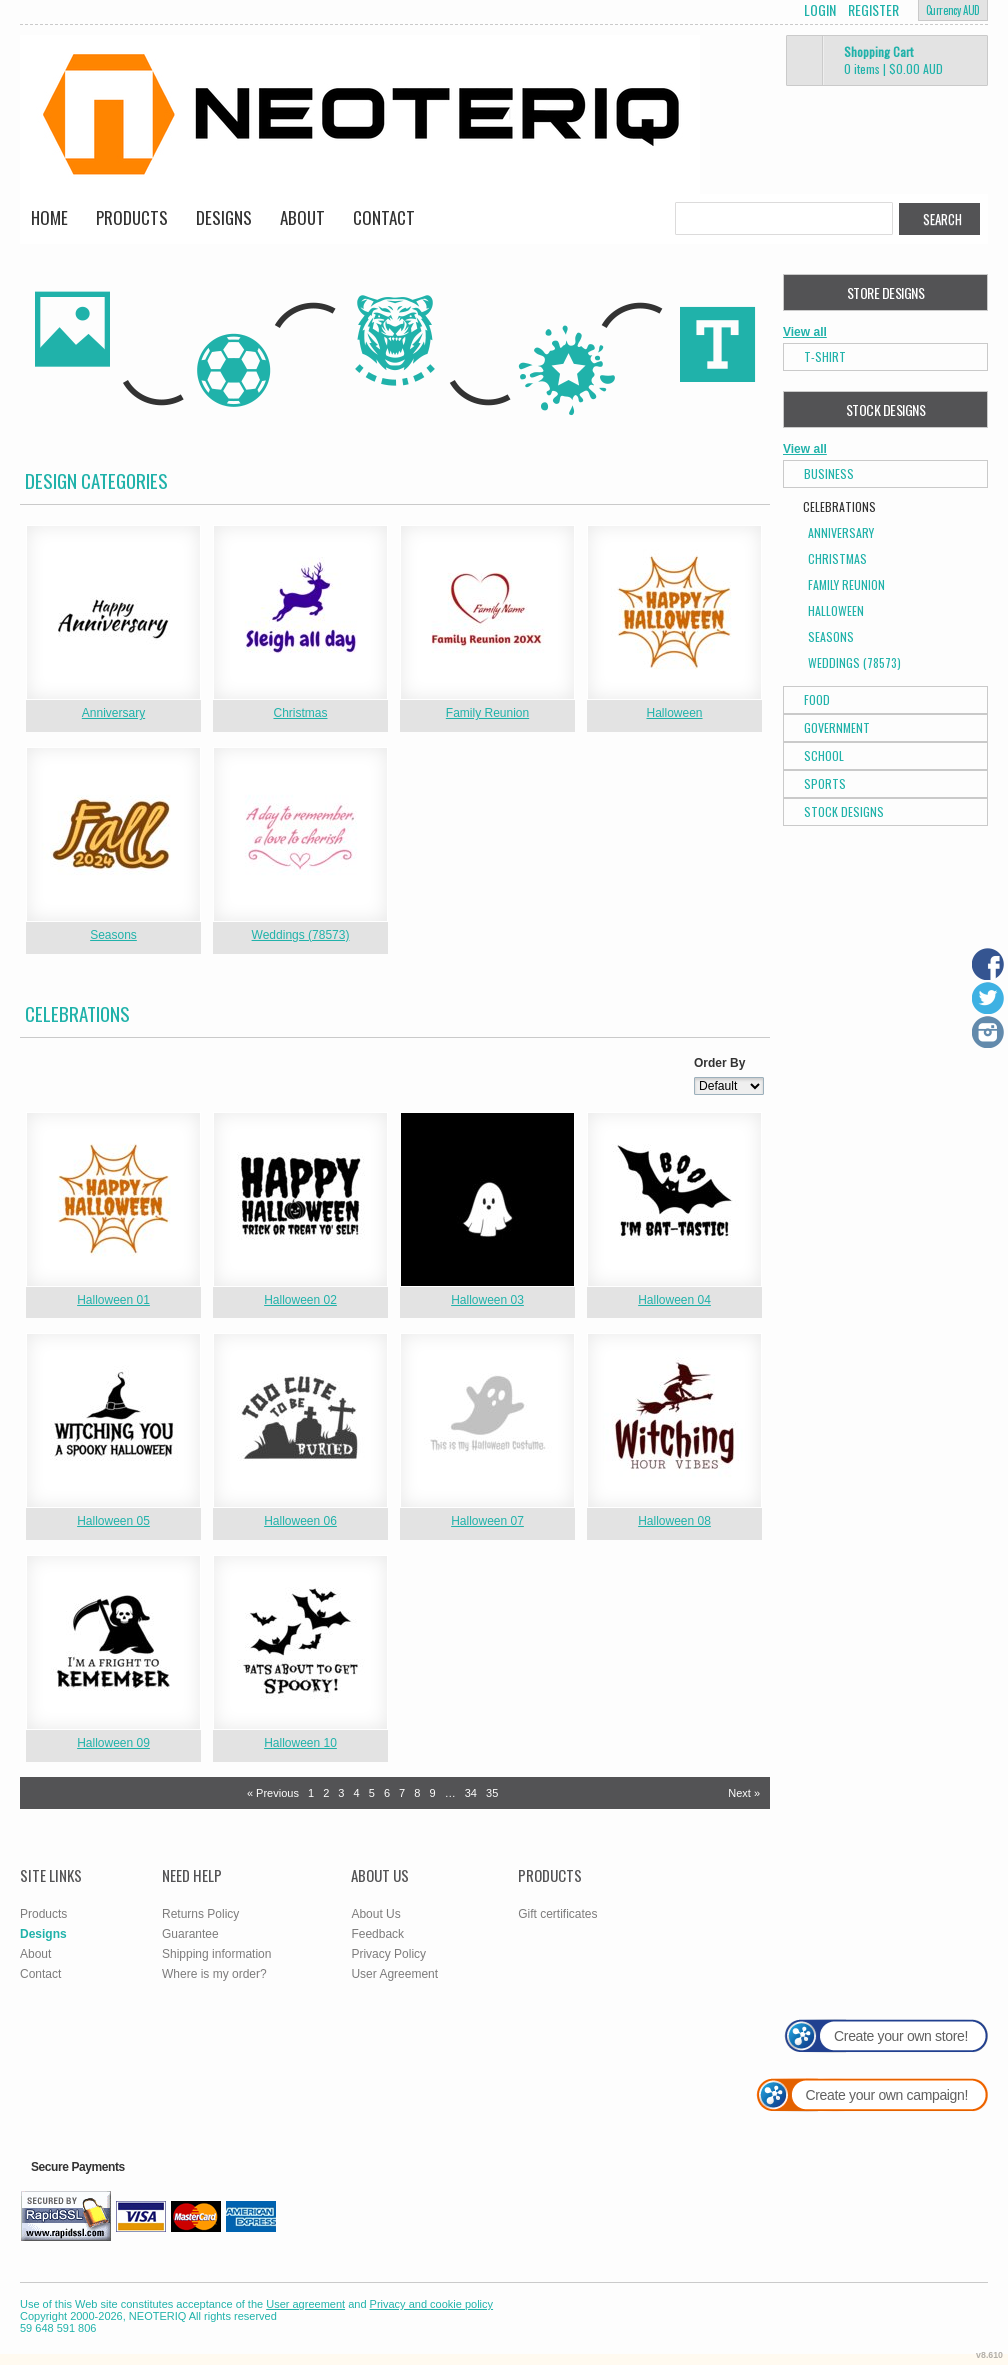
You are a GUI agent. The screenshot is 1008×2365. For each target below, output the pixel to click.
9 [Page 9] (432, 1793)
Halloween (674, 713)
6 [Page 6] (387, 1793)
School (824, 755)
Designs (224, 217)
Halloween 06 (300, 1521)
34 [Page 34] (471, 1793)
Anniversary (113, 713)
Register (873, 10)
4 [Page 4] (357, 1793)
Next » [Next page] (744, 1793)
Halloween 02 (300, 1300)
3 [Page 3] (341, 1793)
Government (837, 727)
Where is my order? (214, 1974)
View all (805, 332)
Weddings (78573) (301, 935)
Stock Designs (844, 811)
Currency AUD (953, 10)
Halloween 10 (300, 1743)
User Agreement (394, 1974)
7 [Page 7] (402, 1793)
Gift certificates (557, 1914)
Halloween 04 (674, 1300)
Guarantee (190, 1934)
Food (817, 699)
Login (820, 10)
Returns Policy (200, 1914)
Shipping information (216, 1954)
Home (49, 217)
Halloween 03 (487, 1300)
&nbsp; (113, 612)
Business (829, 473)
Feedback (377, 1934)
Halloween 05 (113, 1521)
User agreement (305, 2304)
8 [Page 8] (417, 1793)
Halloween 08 (674, 1521)
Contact (384, 217)
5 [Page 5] (372, 1793)
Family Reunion (487, 713)
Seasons (113, 935)
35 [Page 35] (492, 1793)
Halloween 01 (113, 1300)
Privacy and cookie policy (432, 2304)
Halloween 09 (113, 1743)
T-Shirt (825, 356)
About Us (375, 1914)
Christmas (300, 713)
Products (132, 217)
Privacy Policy (388, 1954)
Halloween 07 (487, 1521)
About (302, 217)
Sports (825, 783)
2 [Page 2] (326, 1793)
